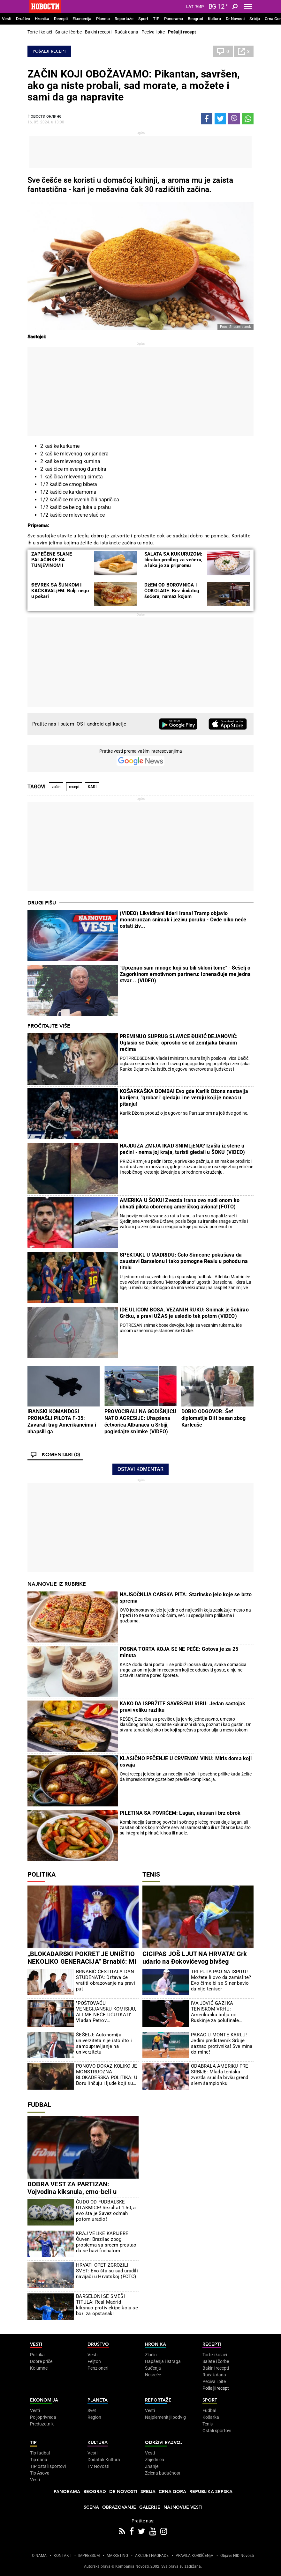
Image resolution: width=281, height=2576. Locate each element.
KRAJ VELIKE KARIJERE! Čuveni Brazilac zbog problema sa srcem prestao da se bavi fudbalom (106, 2242)
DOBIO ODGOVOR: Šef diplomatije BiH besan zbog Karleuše (213, 1418)
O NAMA (39, 2555)
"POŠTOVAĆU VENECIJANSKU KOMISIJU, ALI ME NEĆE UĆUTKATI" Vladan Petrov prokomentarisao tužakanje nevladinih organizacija (106, 2011)
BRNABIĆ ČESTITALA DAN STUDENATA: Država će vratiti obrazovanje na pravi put (105, 1980)
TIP (156, 18)
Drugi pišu (41, 902)
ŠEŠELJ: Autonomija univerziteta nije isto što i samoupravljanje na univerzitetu (104, 2043)
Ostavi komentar (140, 1469)
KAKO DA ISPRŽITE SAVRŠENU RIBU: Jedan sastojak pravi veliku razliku (182, 1707)
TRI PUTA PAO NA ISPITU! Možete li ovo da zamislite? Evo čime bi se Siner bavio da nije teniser (221, 1980)
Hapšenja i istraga (163, 2361)
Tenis (151, 1874)
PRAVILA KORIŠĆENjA (194, 2555)
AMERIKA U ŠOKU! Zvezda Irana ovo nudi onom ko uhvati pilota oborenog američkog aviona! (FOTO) (179, 1203)
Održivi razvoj (164, 2442)
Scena (91, 2507)
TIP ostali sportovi (48, 2466)
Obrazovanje (119, 2507)
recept (74, 787)
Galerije (149, 2507)
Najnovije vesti (182, 2507)
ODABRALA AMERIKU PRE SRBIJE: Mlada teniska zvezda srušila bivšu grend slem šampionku (219, 2074)
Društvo (23, 18)
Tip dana (38, 2459)
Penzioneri (97, 2368)
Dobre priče (41, 2361)
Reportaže (124, 18)
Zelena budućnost (162, 2473)
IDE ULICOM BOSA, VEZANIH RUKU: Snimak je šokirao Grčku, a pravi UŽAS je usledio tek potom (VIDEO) (184, 1313)
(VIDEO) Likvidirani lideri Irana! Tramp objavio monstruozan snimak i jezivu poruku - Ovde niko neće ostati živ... (183, 919)
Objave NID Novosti (237, 2555)
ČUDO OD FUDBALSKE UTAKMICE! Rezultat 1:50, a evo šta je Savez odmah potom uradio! (106, 2210)
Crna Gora (172, 2492)
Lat (190, 6)
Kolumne (39, 2368)
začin (56, 787)
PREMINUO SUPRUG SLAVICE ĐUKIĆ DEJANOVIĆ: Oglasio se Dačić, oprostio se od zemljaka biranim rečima (179, 1042)
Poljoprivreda (43, 2417)
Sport (143, 18)
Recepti (61, 18)
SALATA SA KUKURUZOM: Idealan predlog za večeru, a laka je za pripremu (173, 559)
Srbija (254, 18)
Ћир (199, 6)
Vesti (6, 18)
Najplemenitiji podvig (165, 2417)
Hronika (42, 18)
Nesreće (153, 2374)
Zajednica (154, 2459)
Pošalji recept (182, 31)
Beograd (195, 18)
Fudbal (39, 2104)
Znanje (151, 2466)
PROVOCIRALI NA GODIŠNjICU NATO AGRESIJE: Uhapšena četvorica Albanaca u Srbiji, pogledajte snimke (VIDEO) (140, 1421)
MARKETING (117, 2555)
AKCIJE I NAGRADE (152, 2555)
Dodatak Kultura (103, 2459)
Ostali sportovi (216, 2430)
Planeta (103, 18)
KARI (92, 787)
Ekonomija (81, 18)
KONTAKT (62, 2555)
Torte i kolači (39, 31)
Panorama (173, 18)
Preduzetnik (42, 2423)
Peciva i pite (153, 31)
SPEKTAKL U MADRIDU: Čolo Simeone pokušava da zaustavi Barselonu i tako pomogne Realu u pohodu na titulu (184, 1261)
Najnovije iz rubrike (56, 1584)
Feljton (94, 2361)
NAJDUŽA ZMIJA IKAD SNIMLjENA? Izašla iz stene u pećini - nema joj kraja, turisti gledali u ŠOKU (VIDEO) (182, 1149)
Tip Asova (39, 2473)
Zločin (151, 2354)
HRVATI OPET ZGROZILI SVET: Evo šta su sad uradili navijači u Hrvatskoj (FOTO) (107, 2270)
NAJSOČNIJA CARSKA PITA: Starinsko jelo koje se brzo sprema (186, 1597)
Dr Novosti (235, 18)
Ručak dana (126, 31)
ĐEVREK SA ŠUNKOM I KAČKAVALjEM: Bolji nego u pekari (60, 590)
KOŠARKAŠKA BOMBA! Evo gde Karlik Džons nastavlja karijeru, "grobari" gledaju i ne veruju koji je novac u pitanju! (184, 1097)
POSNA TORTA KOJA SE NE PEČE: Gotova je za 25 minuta (179, 1652)
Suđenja (153, 2368)
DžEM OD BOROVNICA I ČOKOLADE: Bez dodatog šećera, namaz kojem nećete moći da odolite (171, 593)
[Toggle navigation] (248, 6)
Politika (41, 1874)
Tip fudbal (40, 2452)
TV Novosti (98, 2466)
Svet (91, 2410)
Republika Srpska (210, 2492)
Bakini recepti (98, 31)
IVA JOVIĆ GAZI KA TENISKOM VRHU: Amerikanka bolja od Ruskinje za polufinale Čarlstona (215, 2011)
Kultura (214, 18)
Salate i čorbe (68, 31)
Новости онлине (44, 116)
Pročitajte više (48, 1026)
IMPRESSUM (89, 2555)
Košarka (210, 2417)
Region (94, 2417)
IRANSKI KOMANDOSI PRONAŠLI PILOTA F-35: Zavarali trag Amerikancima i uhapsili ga (61, 1421)
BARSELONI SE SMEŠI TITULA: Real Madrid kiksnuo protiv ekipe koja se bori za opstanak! (107, 2304)
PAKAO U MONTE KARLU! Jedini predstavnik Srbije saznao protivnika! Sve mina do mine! (221, 2043)
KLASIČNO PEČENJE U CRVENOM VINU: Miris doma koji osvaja (186, 1761)
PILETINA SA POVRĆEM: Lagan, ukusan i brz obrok (180, 1813)
